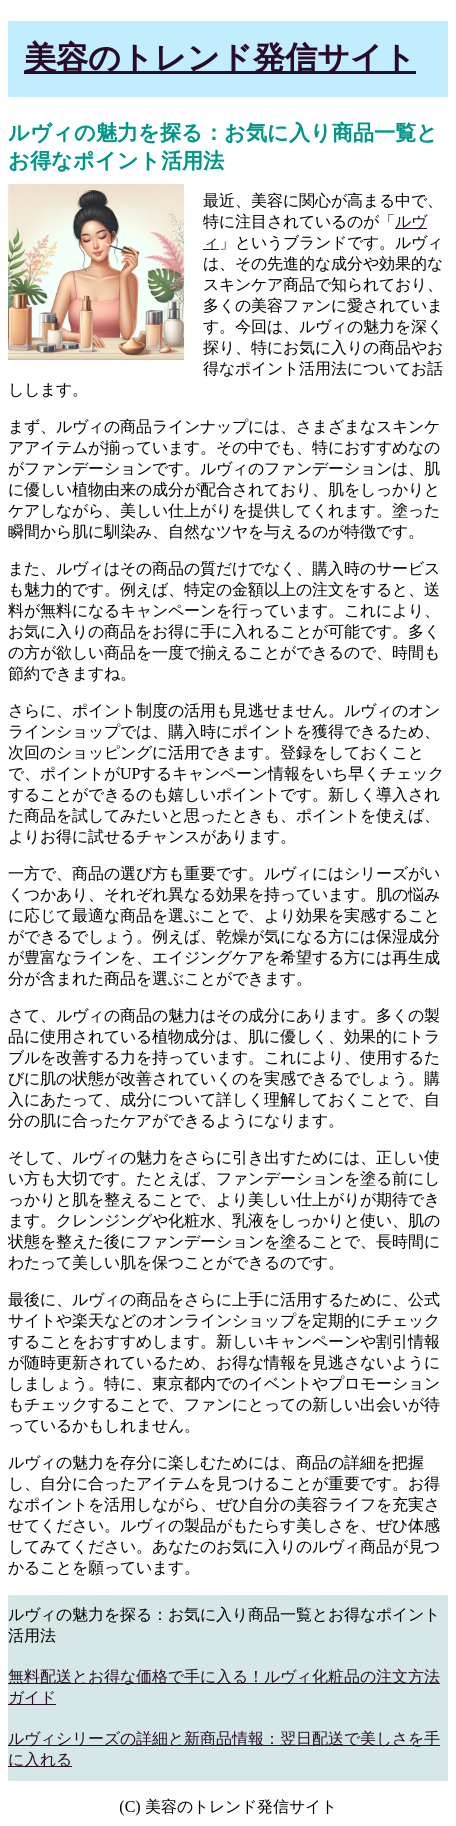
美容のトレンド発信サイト (220, 58)
